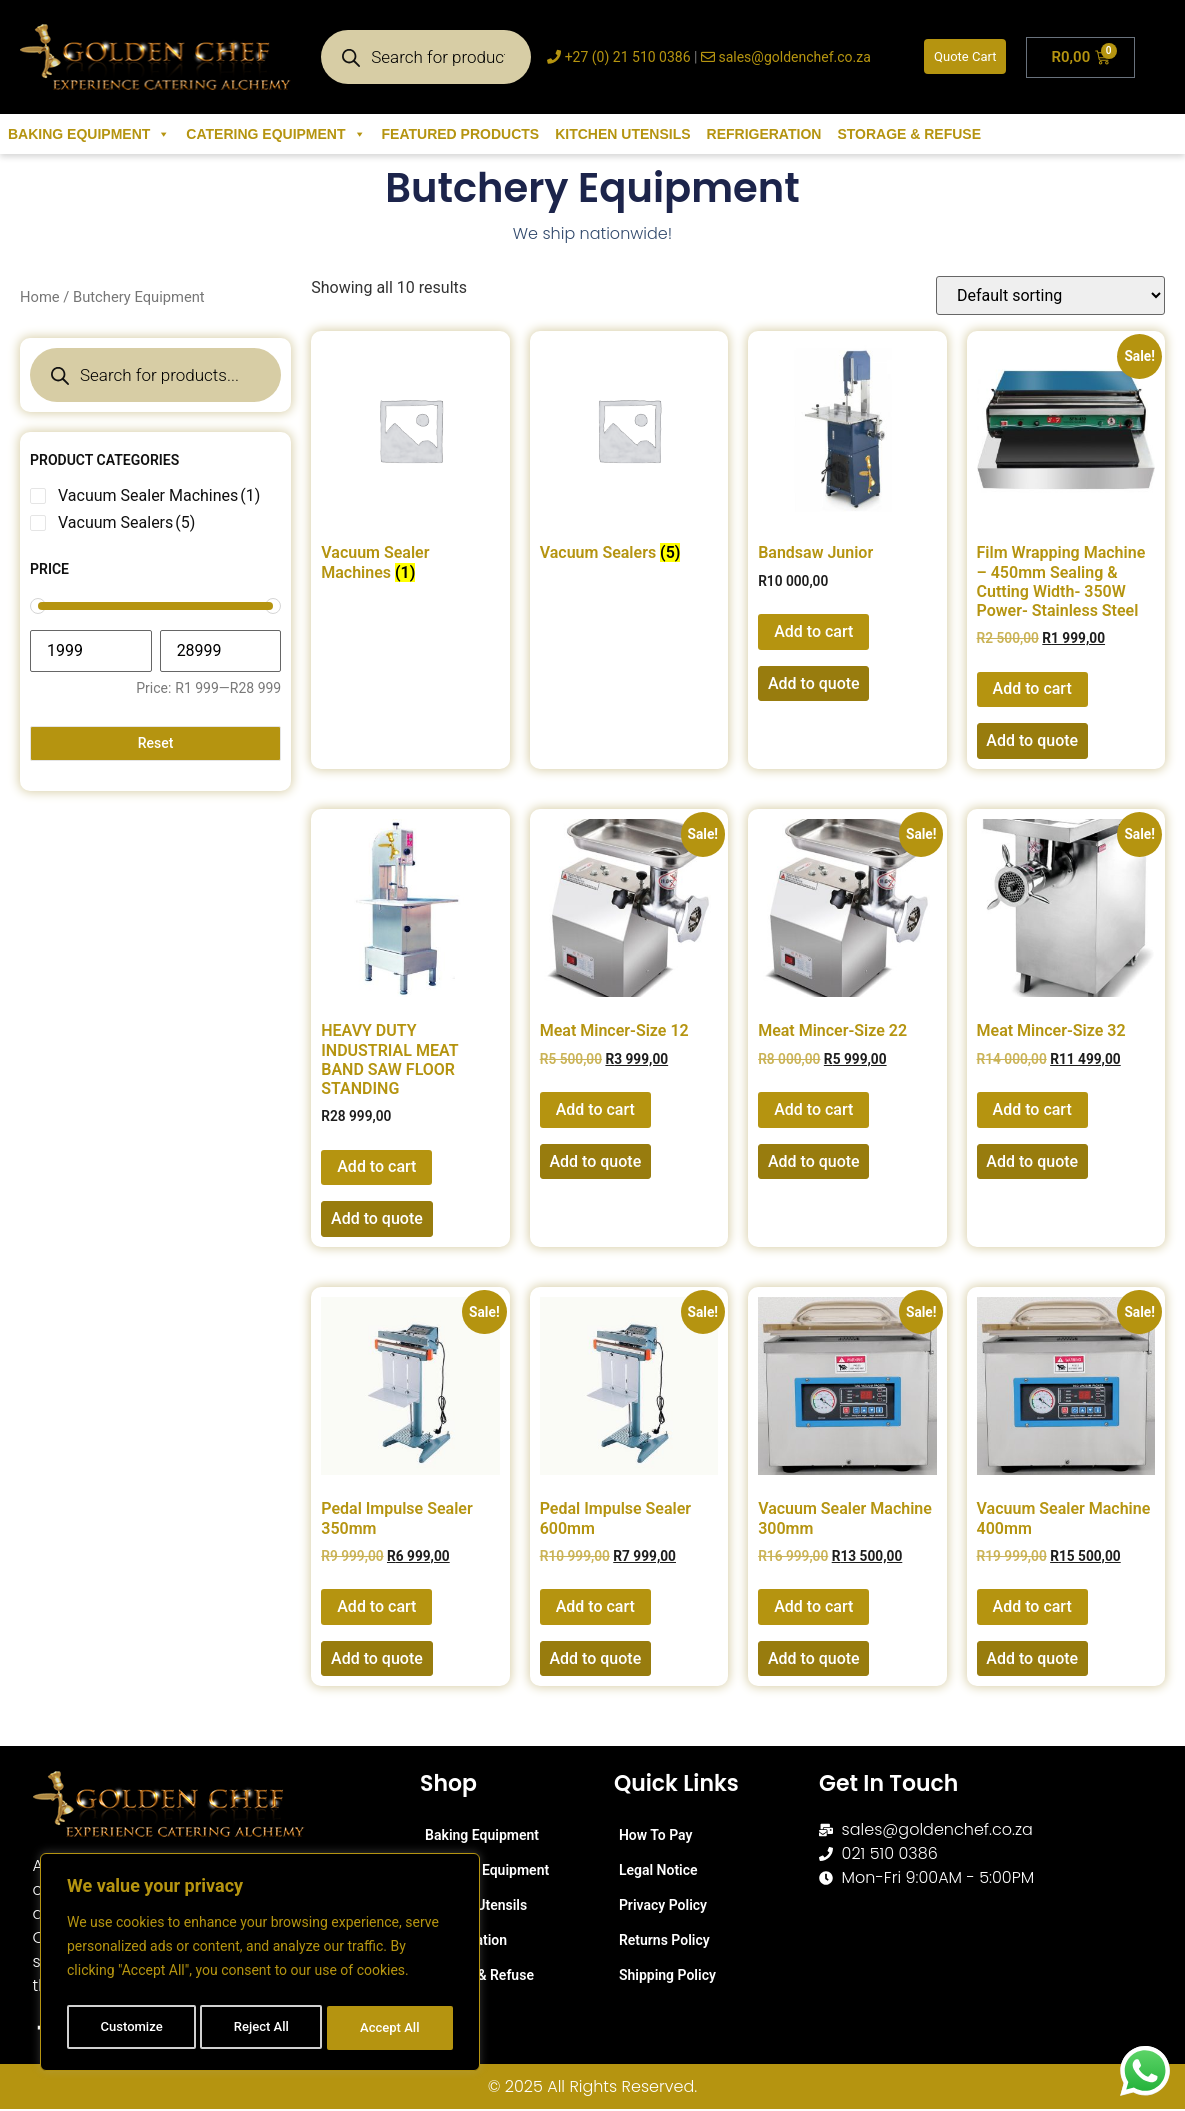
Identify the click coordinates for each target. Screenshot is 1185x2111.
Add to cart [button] (813, 631)
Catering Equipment (275, 134)
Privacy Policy (663, 1905)
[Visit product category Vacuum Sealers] (629, 456)
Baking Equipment (89, 134)
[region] (260, 1966)
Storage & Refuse (909, 134)
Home (40, 297)
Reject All (261, 2028)
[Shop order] (1050, 295)
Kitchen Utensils (622, 134)
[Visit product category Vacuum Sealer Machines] (410, 465)
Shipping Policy (667, 1975)
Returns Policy (664, 1940)
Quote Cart (965, 56)
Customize (130, 2028)
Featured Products (461, 134)
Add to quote (814, 683)
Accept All (391, 2028)
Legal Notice (658, 1870)
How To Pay (656, 1835)
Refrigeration (764, 134)
